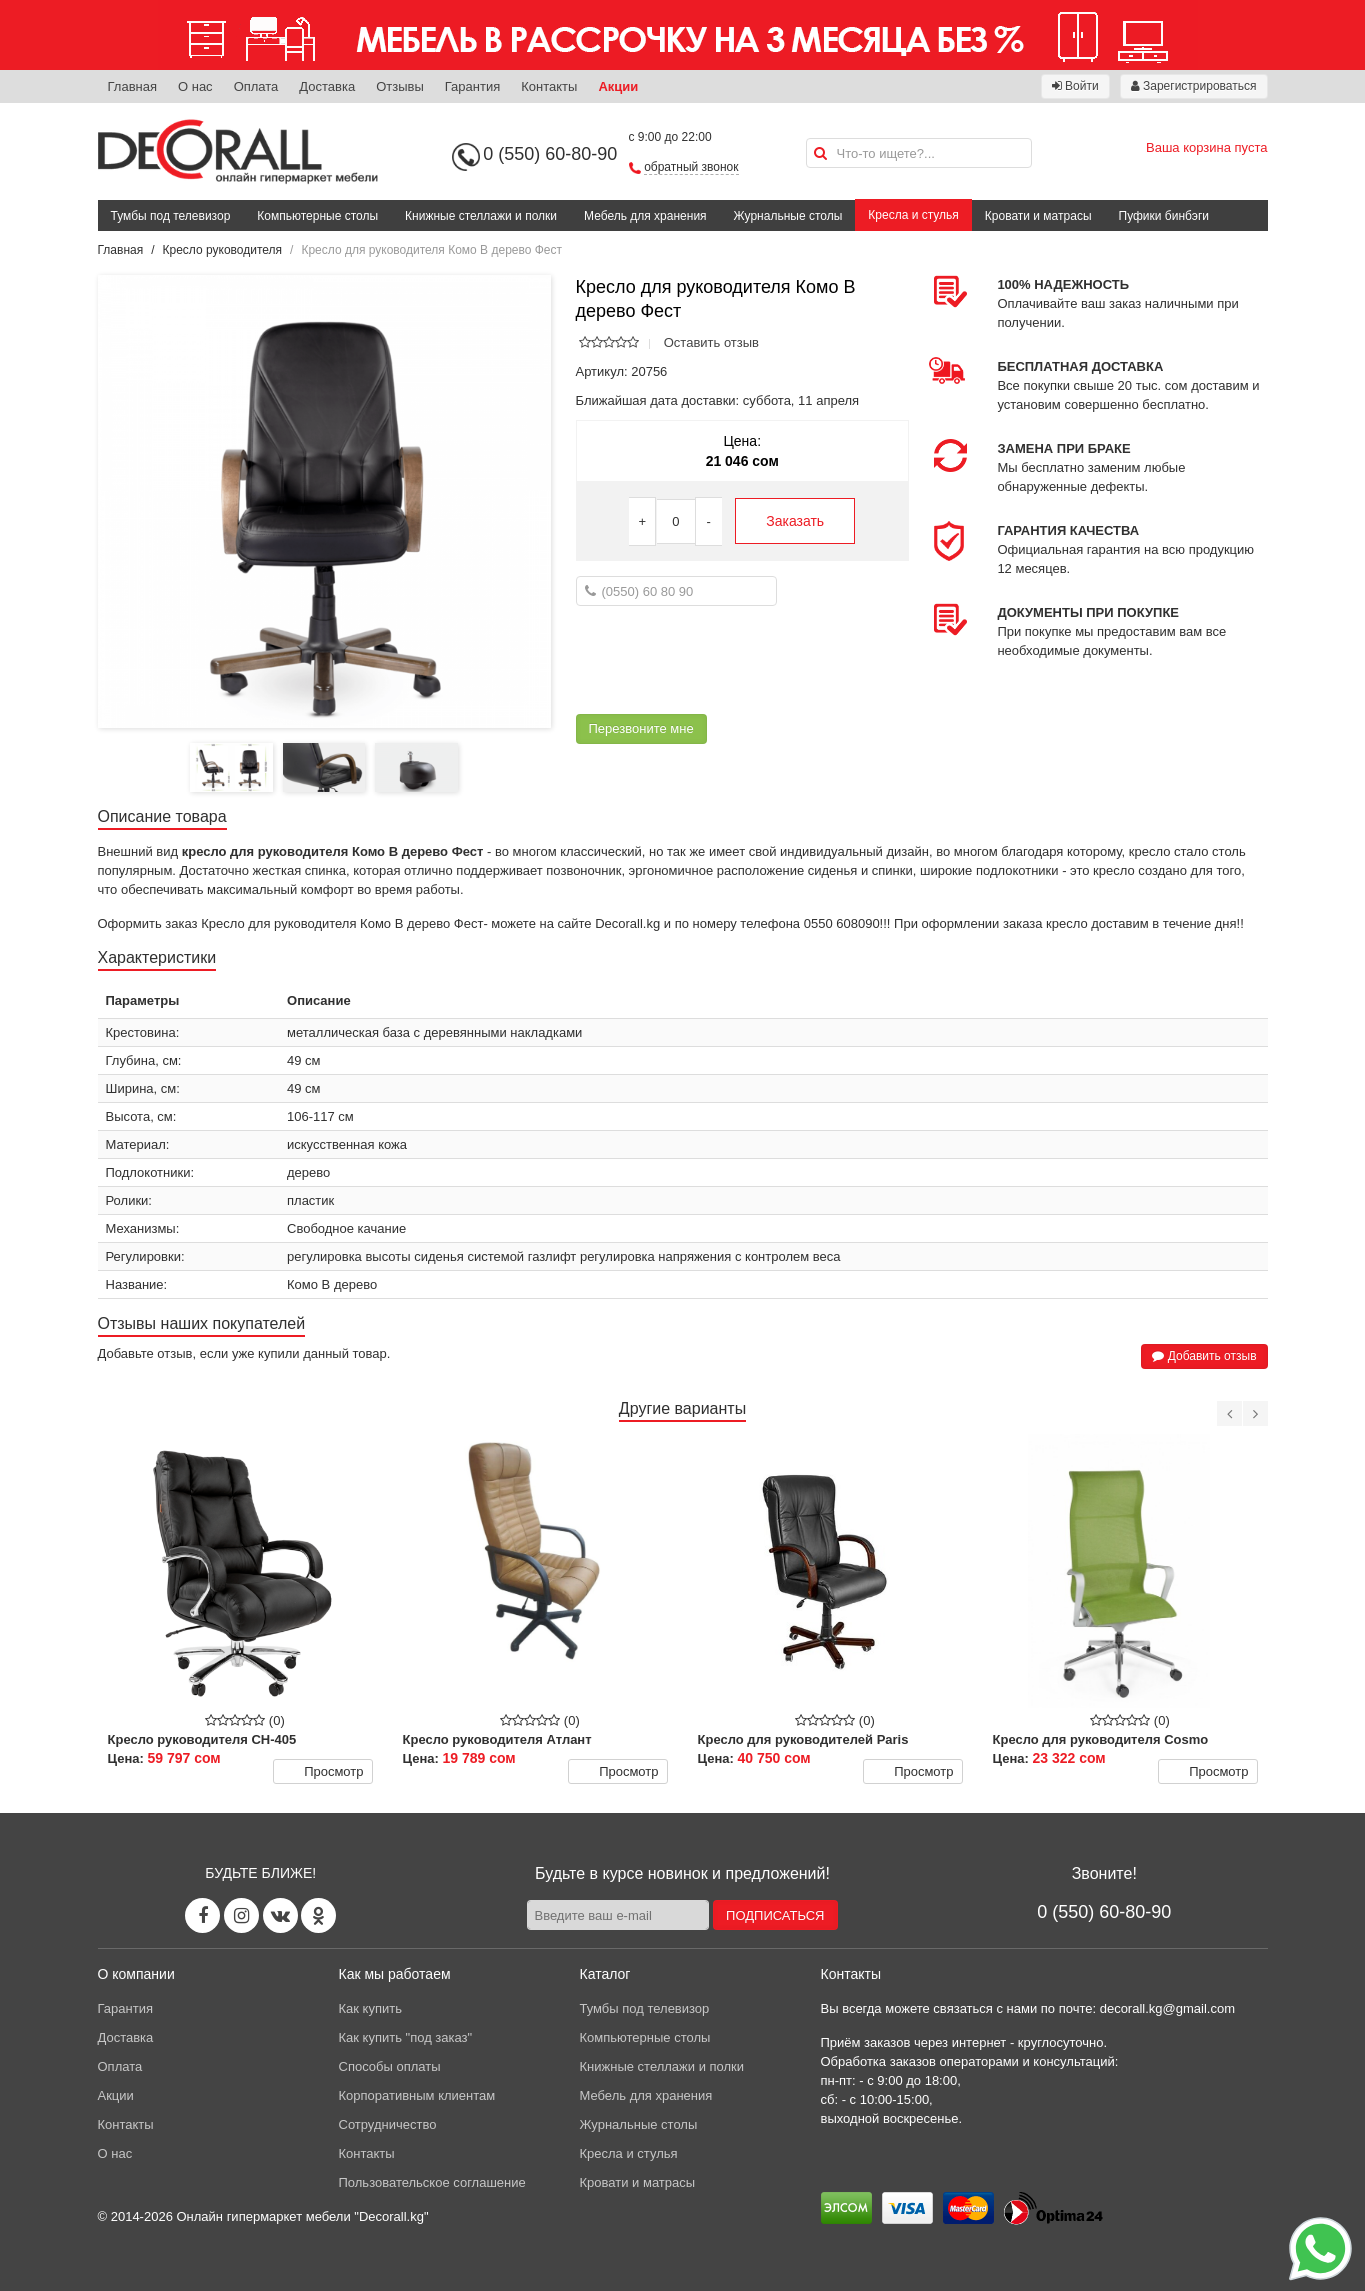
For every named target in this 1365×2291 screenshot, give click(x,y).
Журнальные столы (788, 216)
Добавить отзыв (1204, 1356)
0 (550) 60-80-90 (550, 154)
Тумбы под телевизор (171, 216)
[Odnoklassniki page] (318, 1915)
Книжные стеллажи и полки (481, 216)
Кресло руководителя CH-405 (202, 1739)
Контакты (549, 86)
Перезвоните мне (641, 728)
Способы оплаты (390, 2066)
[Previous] (1229, 1413)
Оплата (256, 86)
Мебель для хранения (645, 216)
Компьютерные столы (317, 216)
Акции (618, 86)
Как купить (370, 2008)
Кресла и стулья (913, 215)
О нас (195, 86)
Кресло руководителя (223, 250)
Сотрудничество (388, 2124)
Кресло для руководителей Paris (803, 1739)
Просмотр (321, 1772)
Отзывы (400, 86)
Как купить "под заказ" (406, 2037)
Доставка (327, 86)
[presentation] (728, 660)
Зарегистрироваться (1194, 86)
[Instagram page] (241, 1915)
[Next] (1255, 1413)
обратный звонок (691, 167)
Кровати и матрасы (1038, 216)
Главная (132, 86)
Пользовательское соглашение (432, 2182)
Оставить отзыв (711, 342)
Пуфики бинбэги (1164, 216)
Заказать (795, 521)
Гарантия (472, 86)
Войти (1075, 86)
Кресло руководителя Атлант (497, 1739)
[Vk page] (280, 1915)
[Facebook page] (202, 1915)
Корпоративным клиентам (417, 2095)
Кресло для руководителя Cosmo (1101, 1739)
